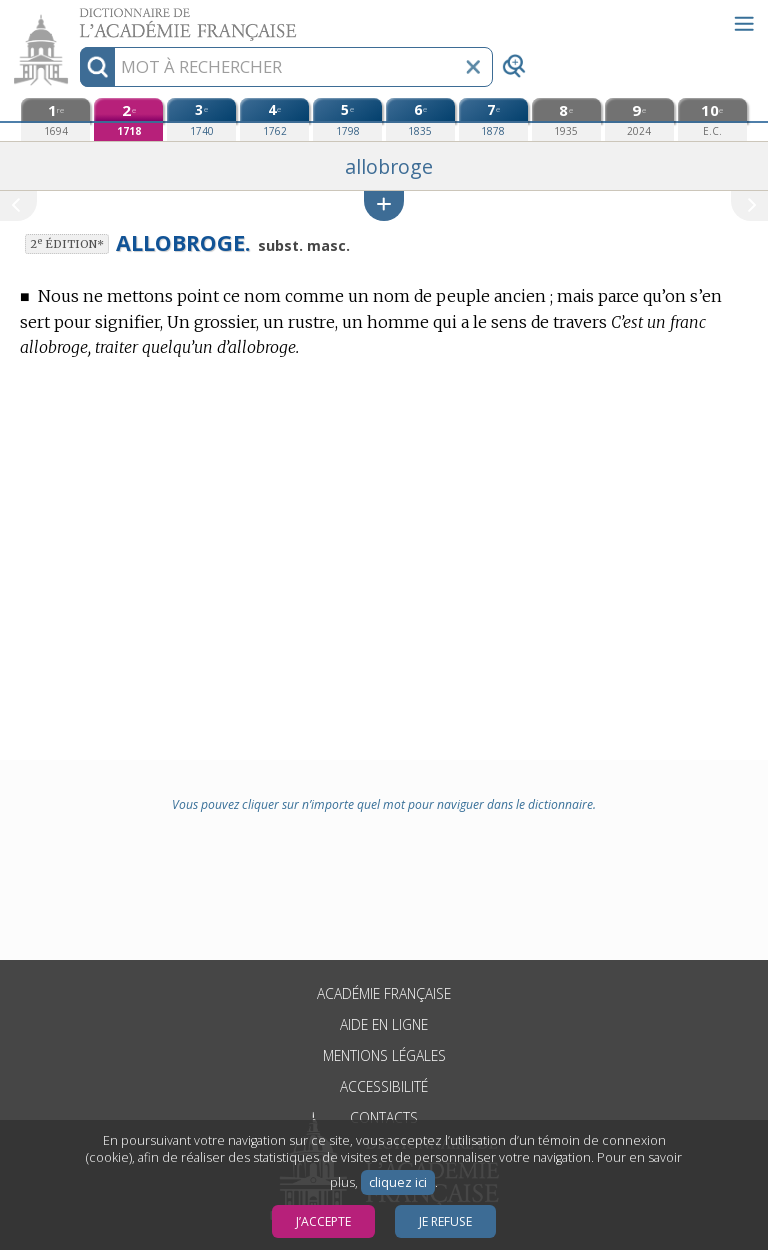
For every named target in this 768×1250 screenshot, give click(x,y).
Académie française (384, 993)
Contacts (384, 1117)
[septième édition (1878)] (493, 119)
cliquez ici (398, 1182)
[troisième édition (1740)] (201, 119)
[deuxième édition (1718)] (128, 119)
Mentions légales (384, 1055)
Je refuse (445, 1221)
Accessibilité (384, 1086)
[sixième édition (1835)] (420, 119)
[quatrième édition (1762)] (274, 119)
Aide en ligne (384, 1024)
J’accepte (323, 1221)
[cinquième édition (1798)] (347, 119)
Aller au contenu (78, 17)
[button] (384, 205)
